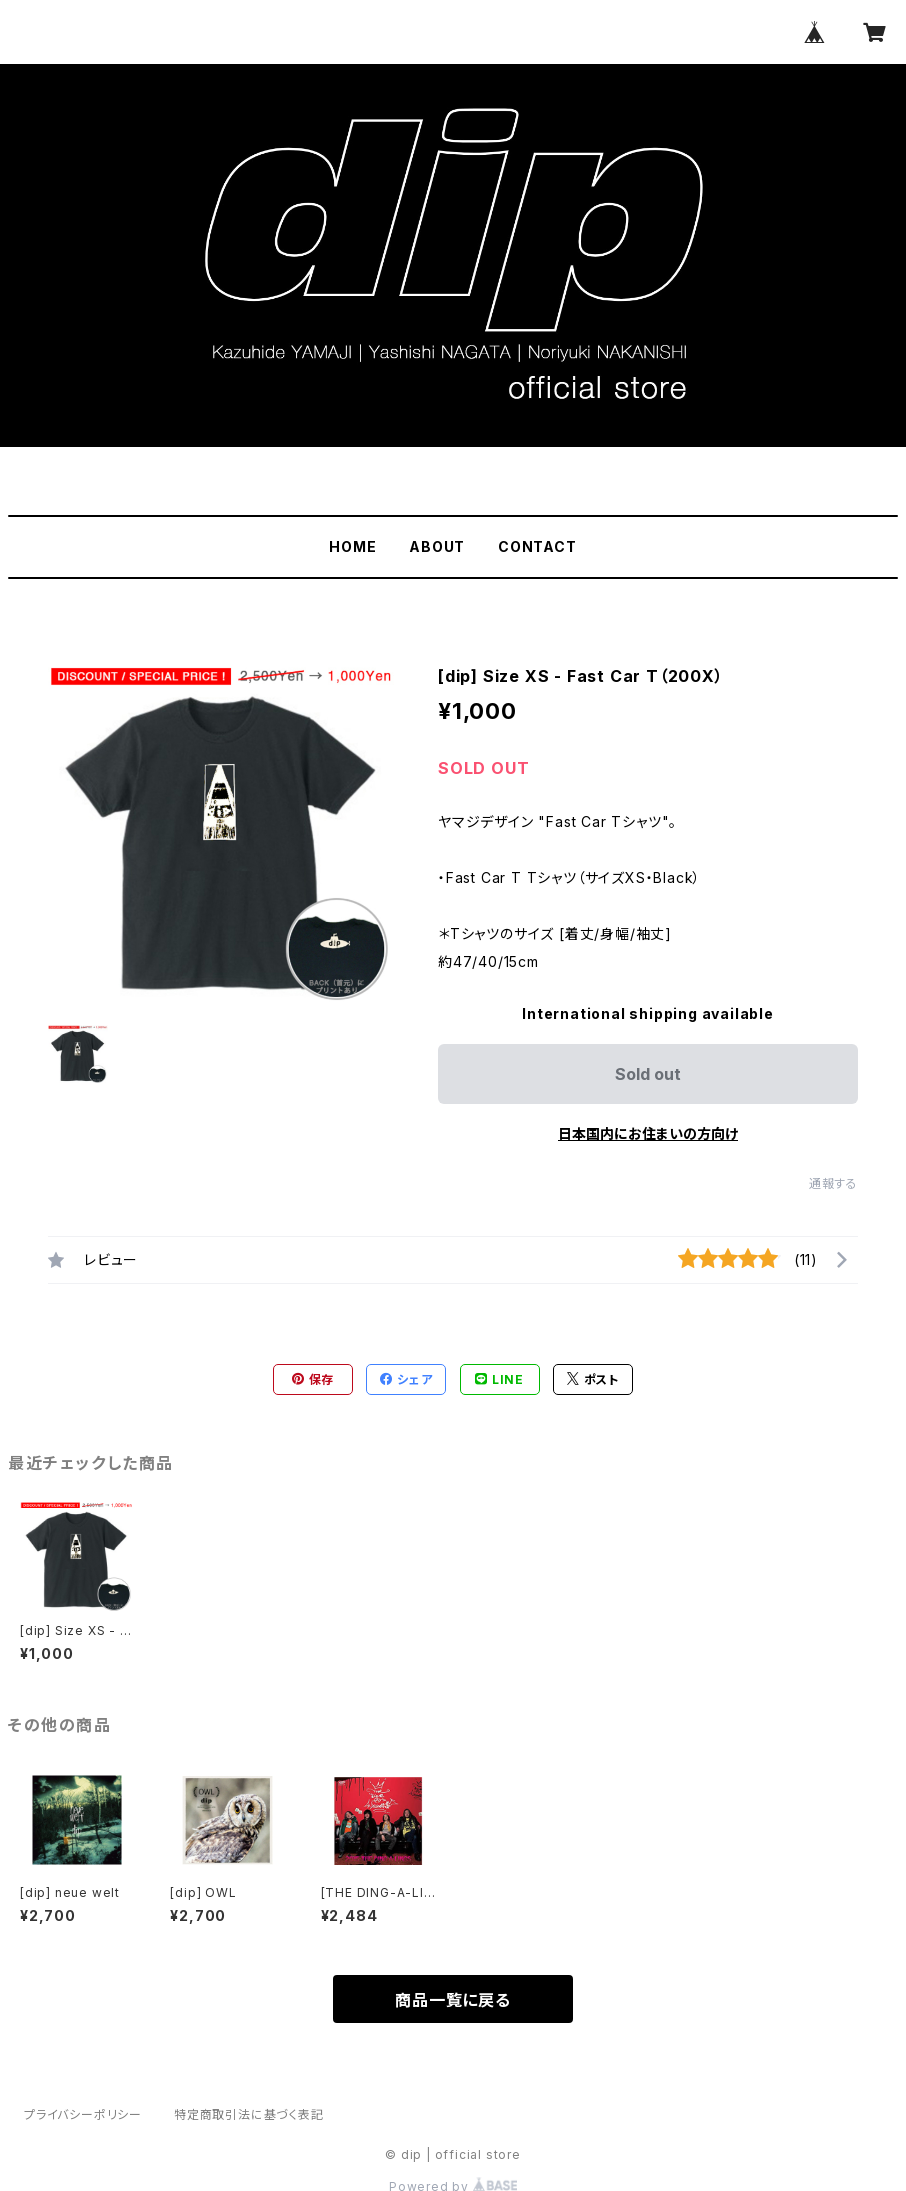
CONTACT (537, 546)
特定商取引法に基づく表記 (249, 2114)
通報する (833, 1183)
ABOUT (437, 546)
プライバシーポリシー (83, 2114)
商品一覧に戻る (453, 2000)
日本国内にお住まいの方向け (648, 1133)
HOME (352, 546)
